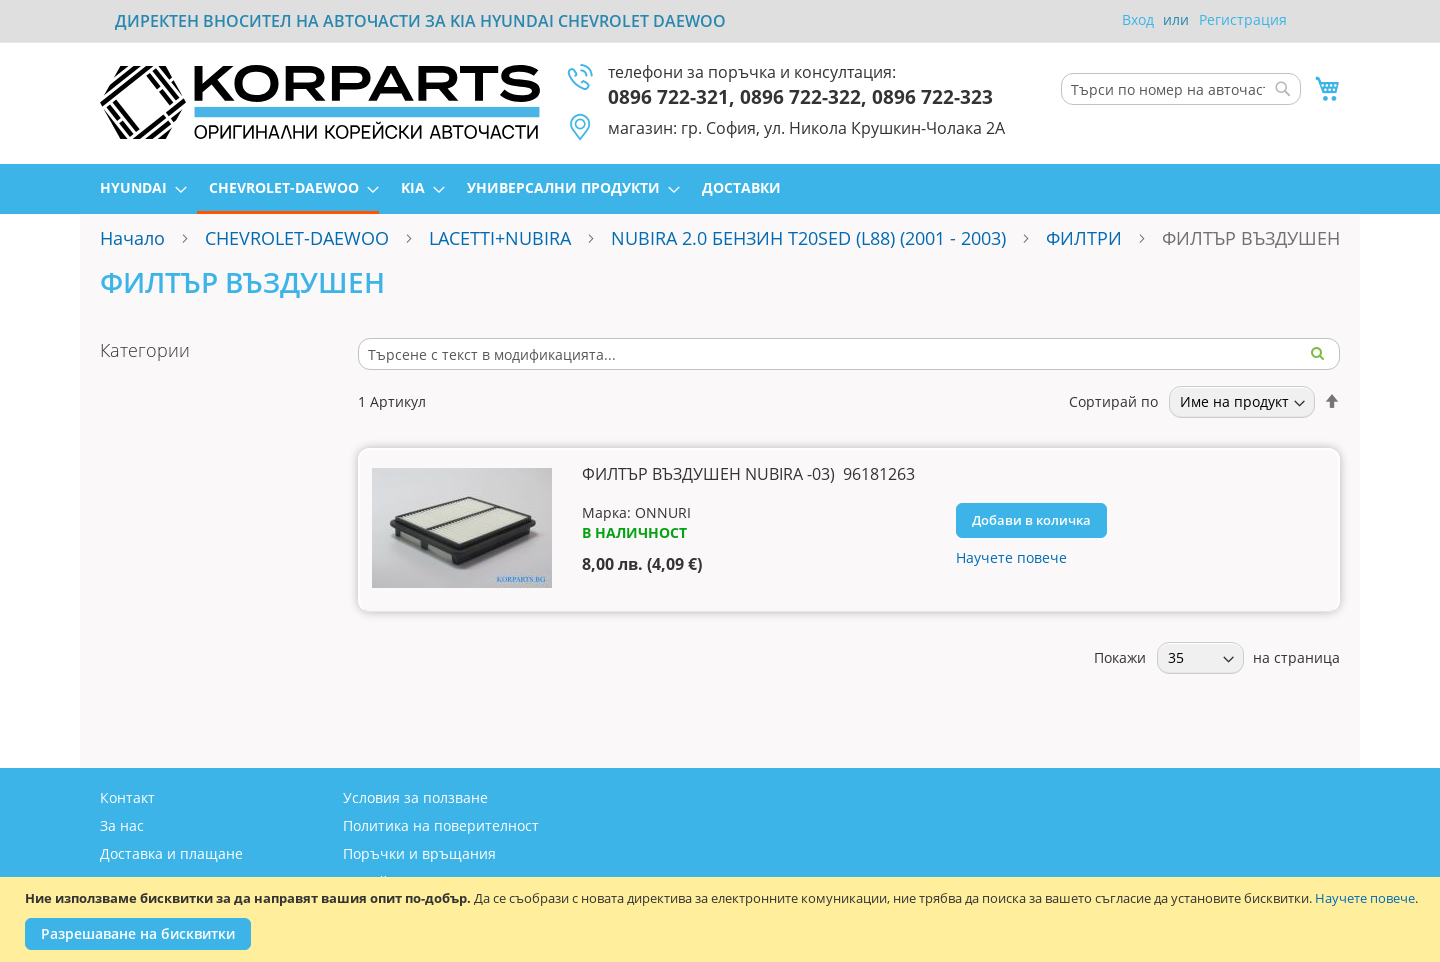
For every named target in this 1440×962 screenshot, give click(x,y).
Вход (1138, 19)
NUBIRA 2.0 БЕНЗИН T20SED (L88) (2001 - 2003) (808, 238)
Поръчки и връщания (419, 853)
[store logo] (320, 102)
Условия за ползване (415, 797)
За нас (122, 825)
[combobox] (1181, 89)
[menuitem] (137, 187)
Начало (132, 238)
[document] (722, 919)
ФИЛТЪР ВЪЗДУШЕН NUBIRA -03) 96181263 (748, 474)
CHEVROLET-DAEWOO (297, 238)
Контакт (127, 797)
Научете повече (1365, 898)
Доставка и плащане (171, 853)
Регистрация (1243, 19)
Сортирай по (1113, 401)
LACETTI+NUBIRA (500, 238)
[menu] (720, 189)
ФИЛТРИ (1084, 238)
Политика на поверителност (441, 825)
